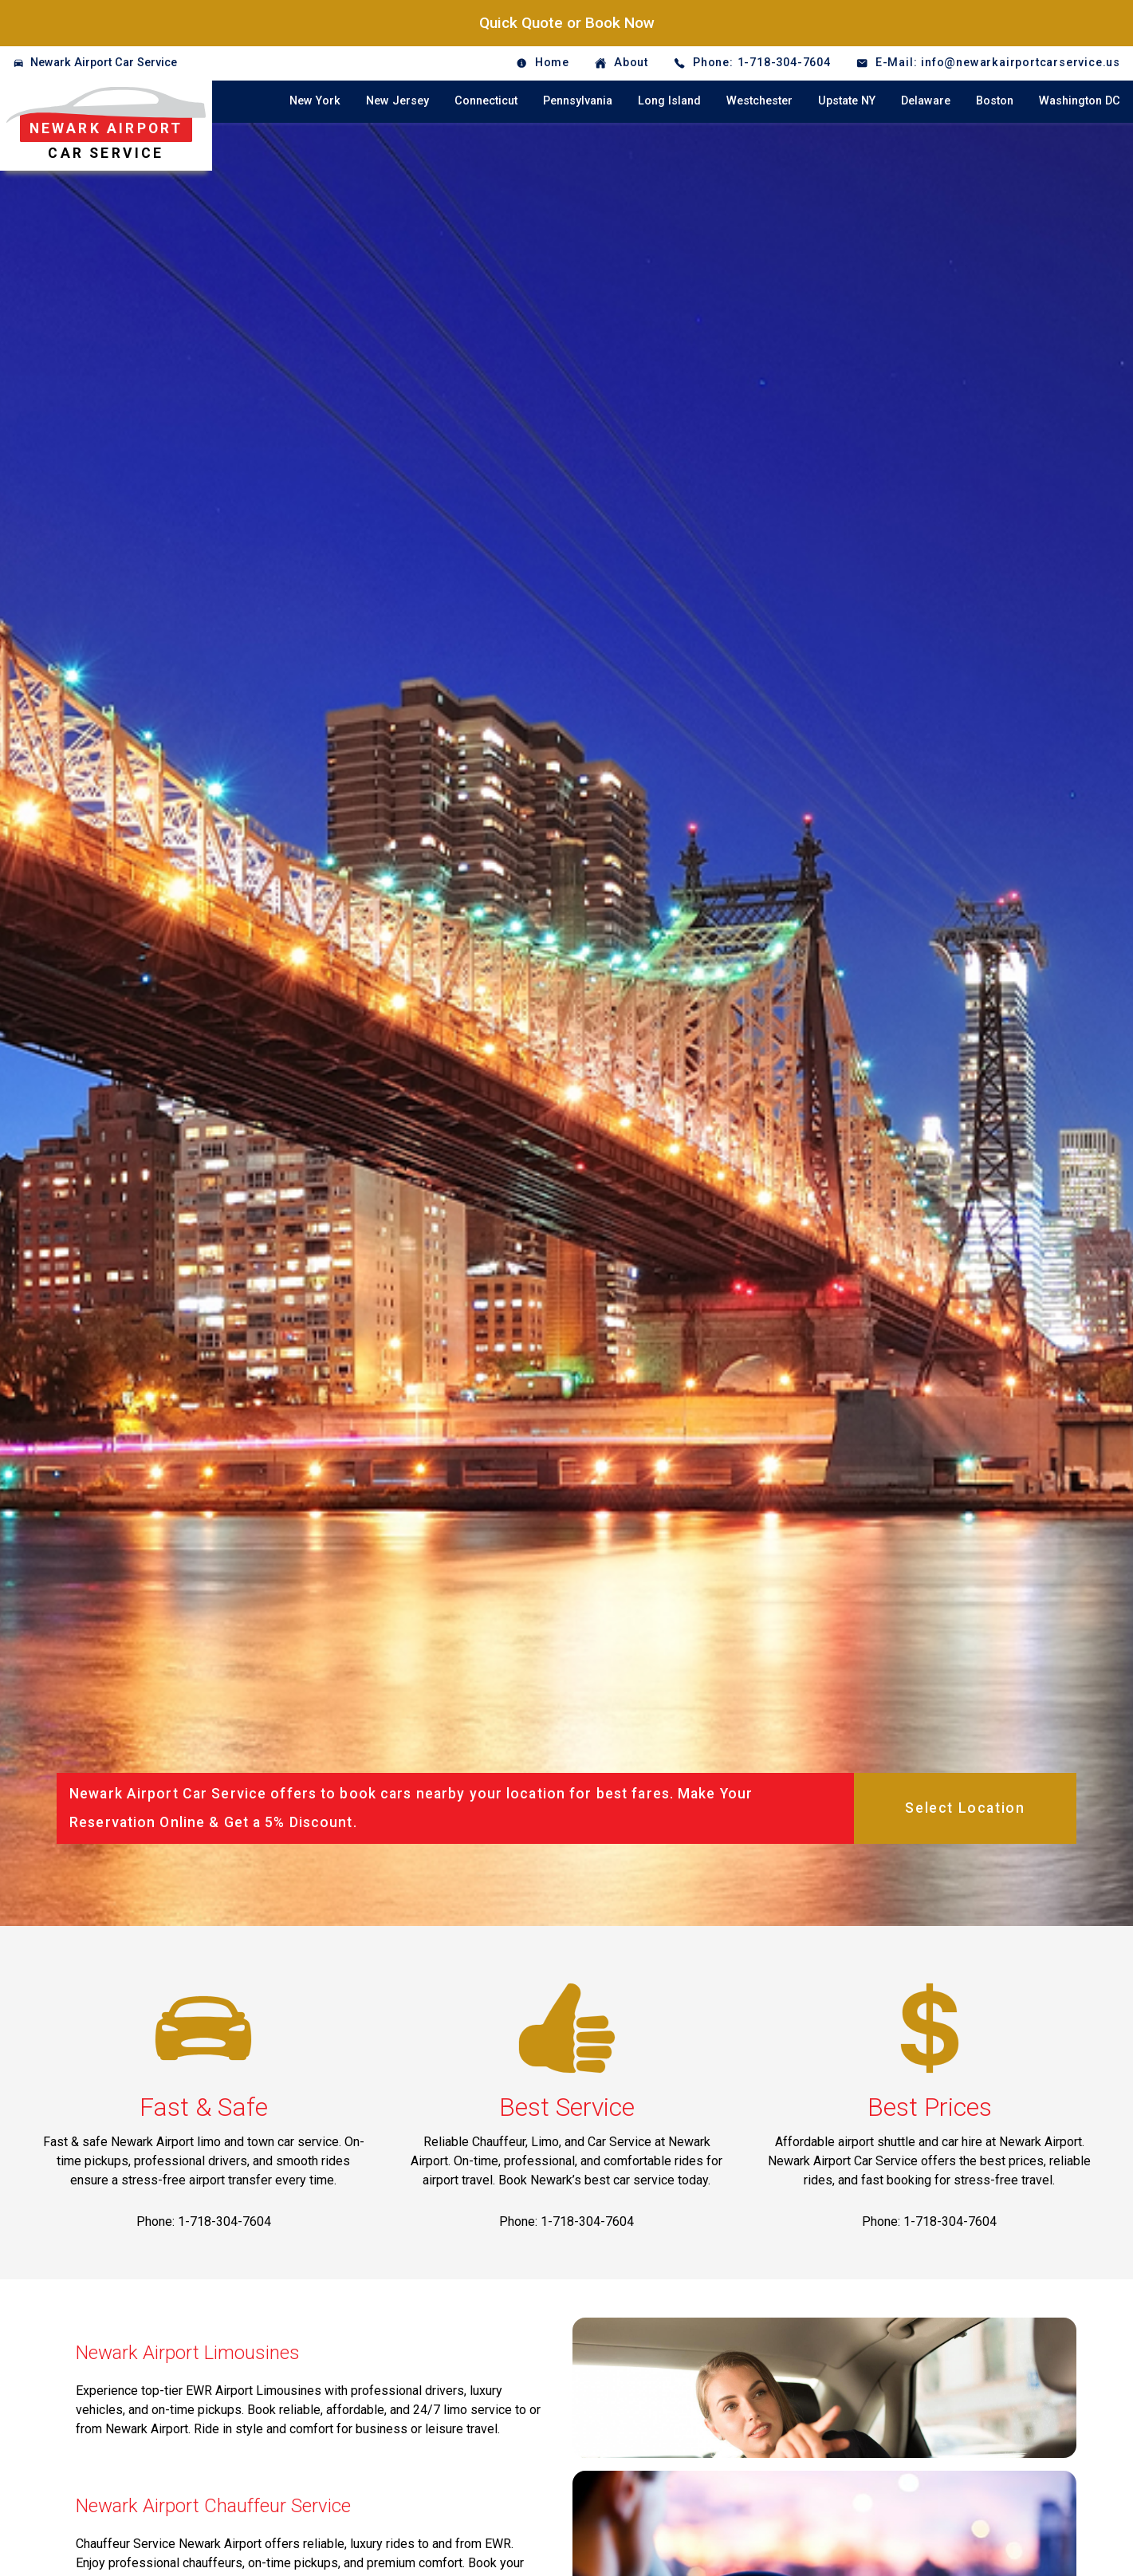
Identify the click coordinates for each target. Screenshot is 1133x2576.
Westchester (759, 101)
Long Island (669, 101)
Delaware (925, 101)
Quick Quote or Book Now (567, 23)
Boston (994, 101)
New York (314, 101)
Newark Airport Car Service (103, 62)
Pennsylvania (577, 101)
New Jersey (397, 101)
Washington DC (1079, 101)
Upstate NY (846, 101)
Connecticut (485, 101)
